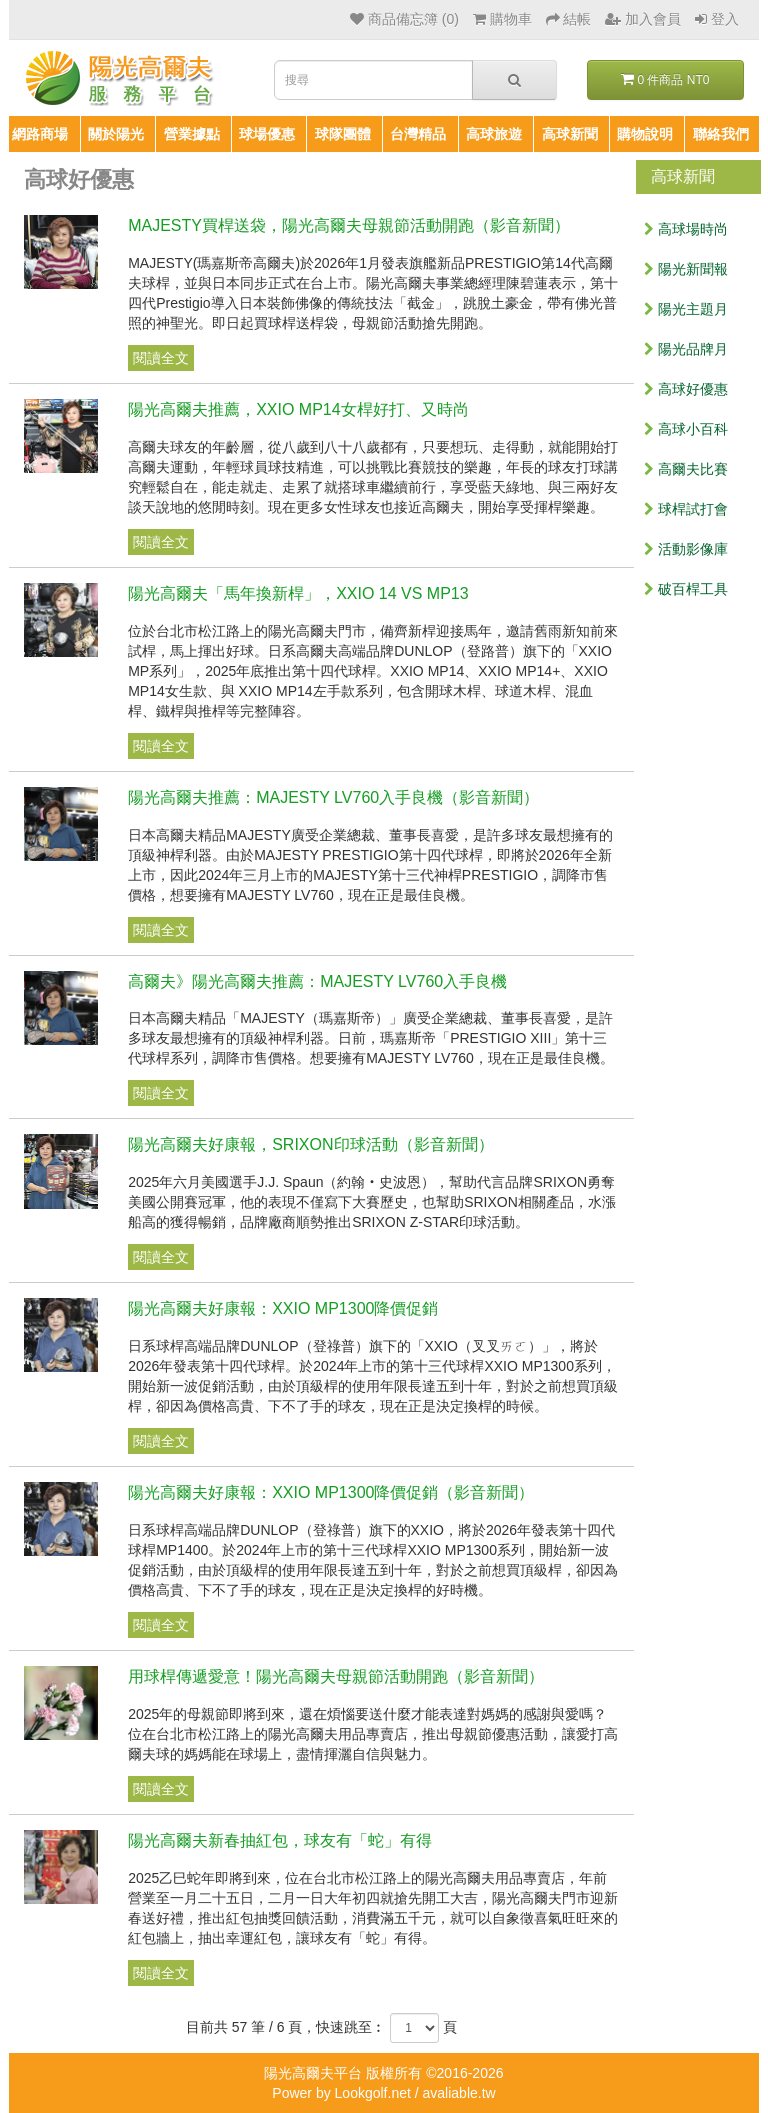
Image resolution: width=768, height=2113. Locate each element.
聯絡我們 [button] (721, 134)
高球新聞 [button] (570, 134)
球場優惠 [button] (267, 134)
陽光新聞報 (686, 269)
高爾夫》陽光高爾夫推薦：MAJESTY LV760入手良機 (317, 981)
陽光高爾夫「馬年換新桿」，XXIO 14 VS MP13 (298, 593)
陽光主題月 (686, 309)
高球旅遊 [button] (494, 134)
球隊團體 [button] (343, 134)
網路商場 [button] (40, 134)
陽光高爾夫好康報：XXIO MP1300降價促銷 (283, 1308)
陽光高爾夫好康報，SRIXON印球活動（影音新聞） (310, 1144)
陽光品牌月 (686, 349)
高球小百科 (686, 429)
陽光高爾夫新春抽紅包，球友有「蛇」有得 (280, 1840)
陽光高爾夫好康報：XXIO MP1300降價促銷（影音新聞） (331, 1492)
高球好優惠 (686, 389)
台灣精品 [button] (418, 134)
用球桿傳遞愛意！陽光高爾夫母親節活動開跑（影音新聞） (336, 1676)
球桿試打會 (686, 509)
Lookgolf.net (373, 2093)
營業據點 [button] (192, 134)
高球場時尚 (686, 229)
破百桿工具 (686, 589)
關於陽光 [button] (116, 134)
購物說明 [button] (645, 134)
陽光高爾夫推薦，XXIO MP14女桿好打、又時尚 (298, 409)
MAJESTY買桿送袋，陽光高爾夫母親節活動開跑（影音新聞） (349, 225)
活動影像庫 (686, 549)
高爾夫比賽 (686, 469)
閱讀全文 (161, 358)
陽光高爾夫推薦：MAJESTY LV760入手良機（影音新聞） (333, 797)
